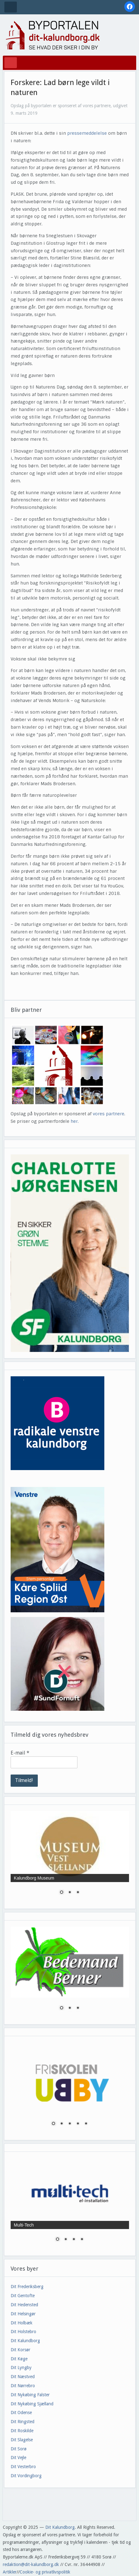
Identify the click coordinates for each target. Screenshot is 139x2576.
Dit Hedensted (24, 2304)
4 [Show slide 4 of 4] (81, 2239)
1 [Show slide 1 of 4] (57, 2239)
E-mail (20, 1753)
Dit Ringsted (22, 2421)
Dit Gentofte (23, 2295)
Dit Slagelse (22, 2439)
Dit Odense (21, 2412)
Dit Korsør (20, 2349)
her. (75, 1121)
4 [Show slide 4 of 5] (77, 2124)
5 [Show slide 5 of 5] (85, 2124)
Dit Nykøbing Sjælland (32, 2403)
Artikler (10, 2571)
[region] (70, 1253)
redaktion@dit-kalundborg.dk (31, 2564)
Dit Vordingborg (26, 2475)
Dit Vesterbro (23, 2466)
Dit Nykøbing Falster (30, 2394)
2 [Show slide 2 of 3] (69, 1892)
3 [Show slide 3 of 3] (77, 1892)
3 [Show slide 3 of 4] (73, 2239)
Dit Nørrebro (23, 2385)
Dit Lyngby (21, 2367)
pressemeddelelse (87, 133)
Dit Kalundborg (25, 2340)
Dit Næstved (23, 2376)
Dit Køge (19, 2358)
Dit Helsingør (23, 2313)
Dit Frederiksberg (27, 2286)
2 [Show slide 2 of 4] (65, 2239)
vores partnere (108, 1114)
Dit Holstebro (23, 2331)
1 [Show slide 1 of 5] (53, 2124)
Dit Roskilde (22, 2430)
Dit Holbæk (21, 2322)
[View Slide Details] (70, 1253)
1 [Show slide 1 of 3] (61, 1892)
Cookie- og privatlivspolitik (45, 2571)
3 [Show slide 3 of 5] (69, 2124)
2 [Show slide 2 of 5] (61, 2124)
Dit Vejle (18, 2457)
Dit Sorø (19, 2448)
